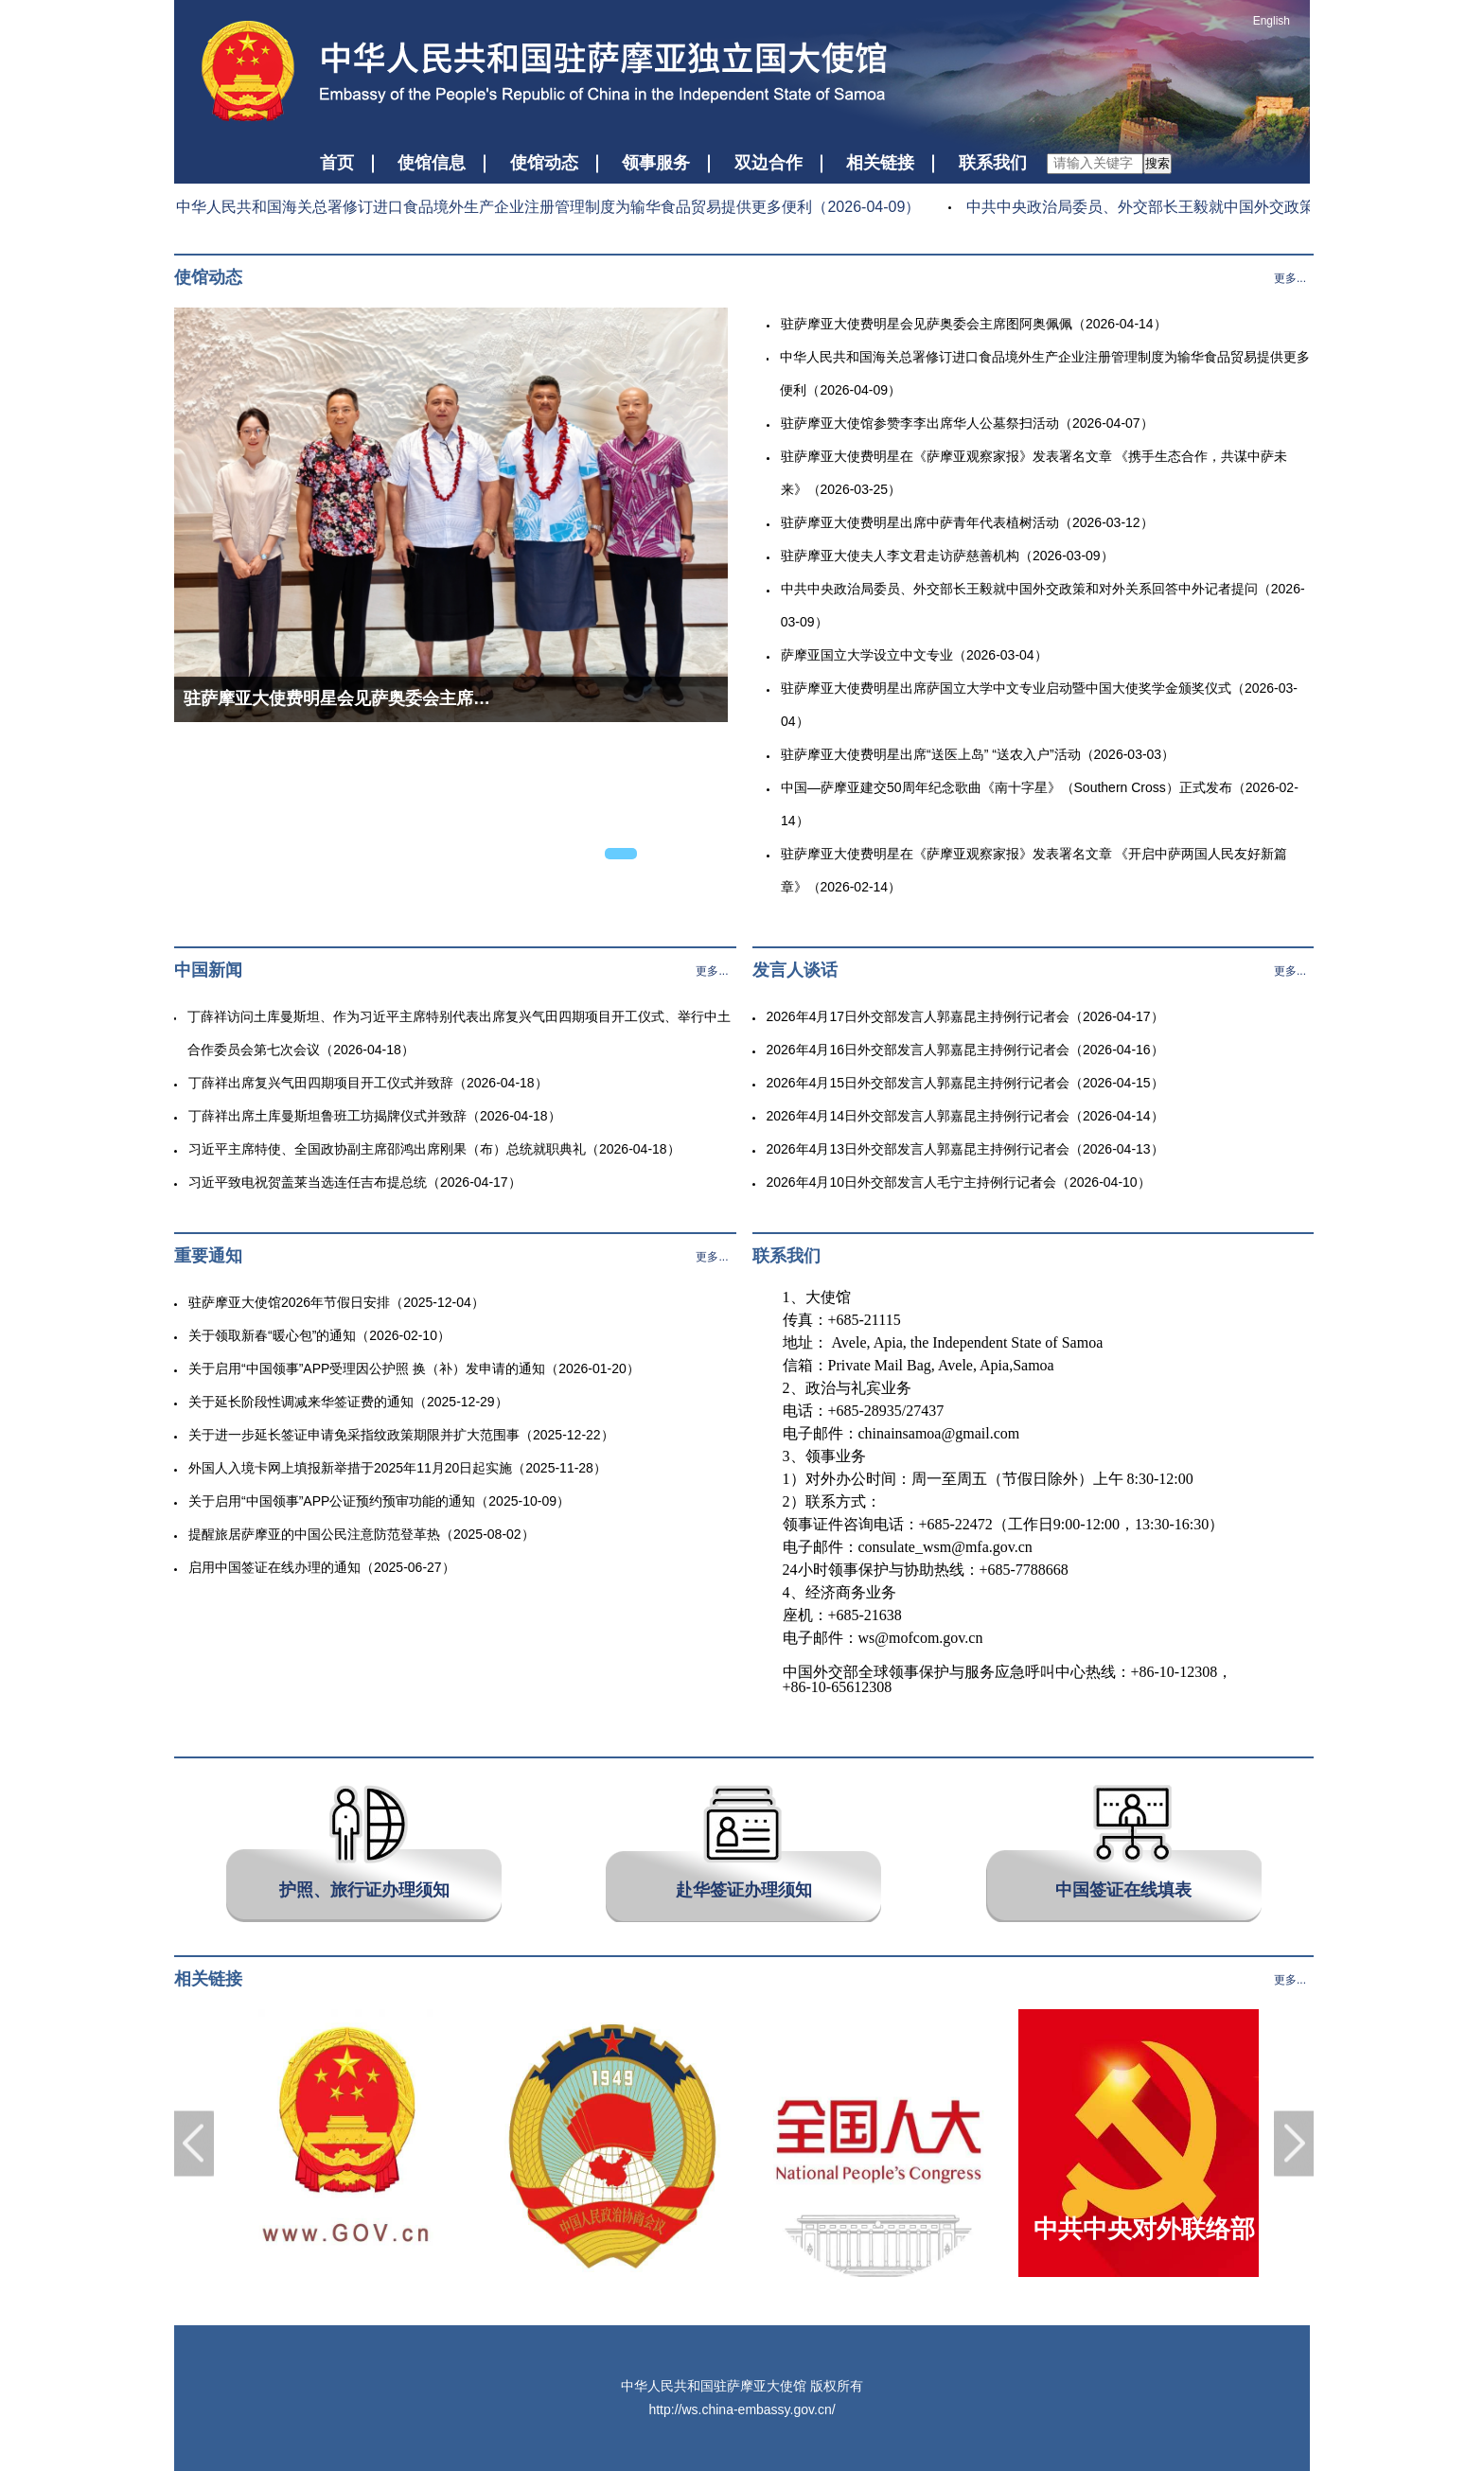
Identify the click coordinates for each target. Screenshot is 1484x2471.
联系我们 (993, 162)
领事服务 (656, 162)
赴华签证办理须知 (744, 1889)
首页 (337, 162)
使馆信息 (432, 162)
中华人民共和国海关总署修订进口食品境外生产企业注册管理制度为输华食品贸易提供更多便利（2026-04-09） (542, 207)
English (1271, 20)
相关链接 (880, 162)
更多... (1290, 278)
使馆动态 (544, 162)
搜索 (1157, 163)
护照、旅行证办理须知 (364, 1889)
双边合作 (768, 162)
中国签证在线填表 (1123, 1889)
